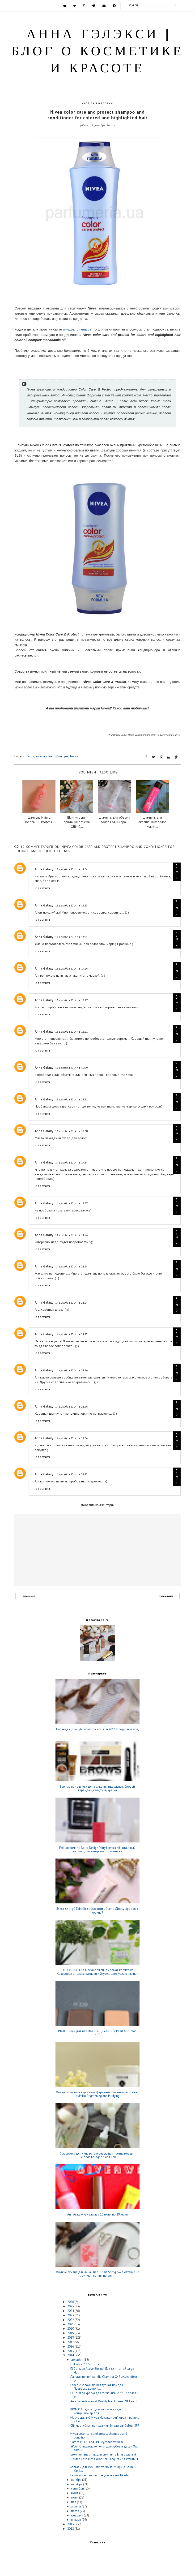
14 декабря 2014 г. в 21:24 (71, 1251)
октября (77, 2501)
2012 (71, 2545)
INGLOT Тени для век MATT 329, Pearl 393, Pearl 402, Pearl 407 (97, 2049)
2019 (71, 2350)
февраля (77, 2532)
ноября (76, 2496)
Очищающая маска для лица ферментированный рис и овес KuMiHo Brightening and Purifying (97, 2110)
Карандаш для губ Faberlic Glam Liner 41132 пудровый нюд (97, 1745)
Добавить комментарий (97, 1521)
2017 (70, 2358)
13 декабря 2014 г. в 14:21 (71, 953)
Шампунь (61, 773)
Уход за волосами (97, 120)
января (76, 2536)
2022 (71, 2336)
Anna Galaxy (44, 885)
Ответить (43, 904)
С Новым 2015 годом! (85, 2381)
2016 (71, 2363)
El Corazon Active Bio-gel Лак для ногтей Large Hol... (102, 2387)
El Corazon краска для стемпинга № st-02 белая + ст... (104, 2411)
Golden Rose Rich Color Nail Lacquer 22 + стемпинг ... (104, 2477)
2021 (71, 2341)
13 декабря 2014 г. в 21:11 (71, 1115)
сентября (78, 2505)
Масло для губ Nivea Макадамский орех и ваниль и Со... (104, 2436)
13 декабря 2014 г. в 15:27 (71, 1016)
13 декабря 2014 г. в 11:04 (71, 885)
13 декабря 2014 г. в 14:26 (71, 985)
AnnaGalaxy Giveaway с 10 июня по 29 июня (97, 2231)
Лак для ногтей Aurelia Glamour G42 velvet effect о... (103, 2395)
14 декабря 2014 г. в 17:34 (71, 1179)
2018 (71, 2354)
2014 (71, 2372)
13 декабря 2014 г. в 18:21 (71, 1048)
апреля (76, 2523)
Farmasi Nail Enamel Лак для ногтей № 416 (99, 2492)
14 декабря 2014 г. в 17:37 (71, 1219)
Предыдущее (166, 1612)
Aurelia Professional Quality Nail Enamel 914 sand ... (103, 2419)
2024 (71, 2327)
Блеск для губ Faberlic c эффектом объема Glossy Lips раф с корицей (97, 1927)
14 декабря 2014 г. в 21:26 (71, 1387)
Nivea (74, 773)
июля (75, 2509)
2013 (71, 2541)
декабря (77, 2376)
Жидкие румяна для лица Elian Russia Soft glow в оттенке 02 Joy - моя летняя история (97, 2290)
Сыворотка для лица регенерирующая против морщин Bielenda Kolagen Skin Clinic (97, 2171)
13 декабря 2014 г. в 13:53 (71, 921)
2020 (71, 2345)
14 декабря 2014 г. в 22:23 (71, 1491)
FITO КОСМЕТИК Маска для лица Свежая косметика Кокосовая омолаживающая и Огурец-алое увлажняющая (97, 1988)
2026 (71, 2318)
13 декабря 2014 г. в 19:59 (71, 1084)
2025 (71, 2323)
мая (74, 2518)
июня (75, 2514)
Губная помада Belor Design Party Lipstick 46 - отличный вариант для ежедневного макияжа (97, 1866)
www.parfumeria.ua (77, 346)
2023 (71, 2332)
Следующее (29, 1612)
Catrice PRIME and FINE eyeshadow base (97, 2458)
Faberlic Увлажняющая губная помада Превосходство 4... (96, 2403)
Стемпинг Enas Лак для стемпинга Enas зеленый (103, 2471)
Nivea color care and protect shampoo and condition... (98, 2452)
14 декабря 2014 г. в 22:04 (71, 1454)
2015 (71, 2367)
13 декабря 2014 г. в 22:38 (71, 1147)
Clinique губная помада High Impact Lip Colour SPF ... (104, 2444)
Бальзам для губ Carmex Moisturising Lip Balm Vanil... (101, 2485)
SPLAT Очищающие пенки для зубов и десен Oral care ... (104, 2465)
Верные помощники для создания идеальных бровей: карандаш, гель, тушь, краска (97, 1804)
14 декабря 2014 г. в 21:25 (71, 1350)
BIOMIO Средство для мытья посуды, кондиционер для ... (95, 2428)
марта (75, 2527)
